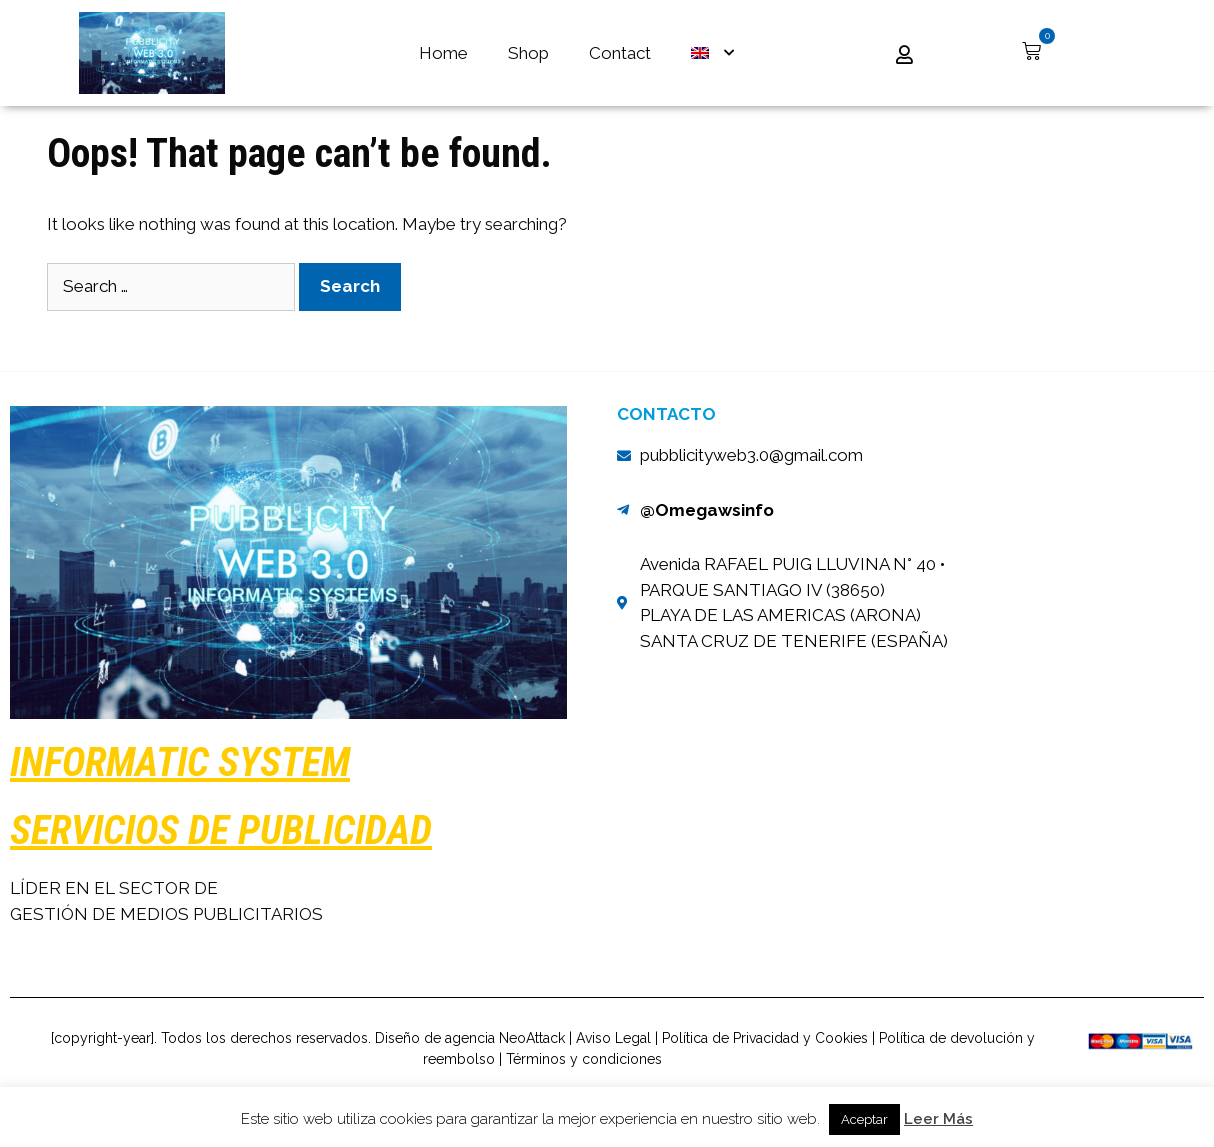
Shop (528, 53)
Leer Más (938, 1119)
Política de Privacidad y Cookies (765, 1074)
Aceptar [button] (864, 1119)
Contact (620, 53)
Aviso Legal (613, 1074)
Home (443, 53)
